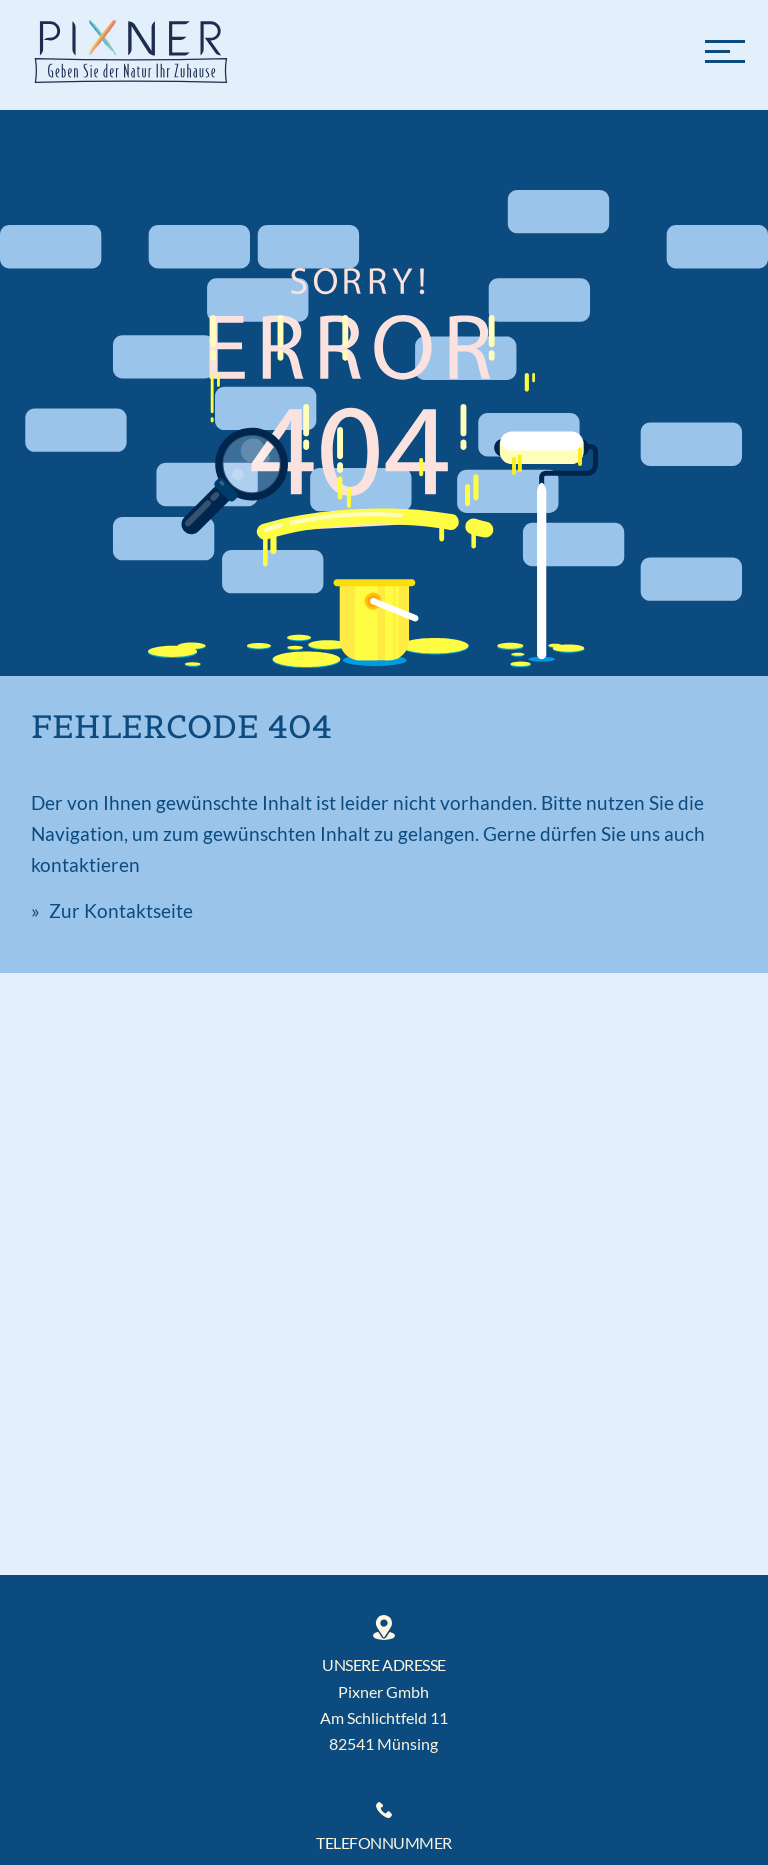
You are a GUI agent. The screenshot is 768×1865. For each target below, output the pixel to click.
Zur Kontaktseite (119, 910)
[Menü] (725, 50)
